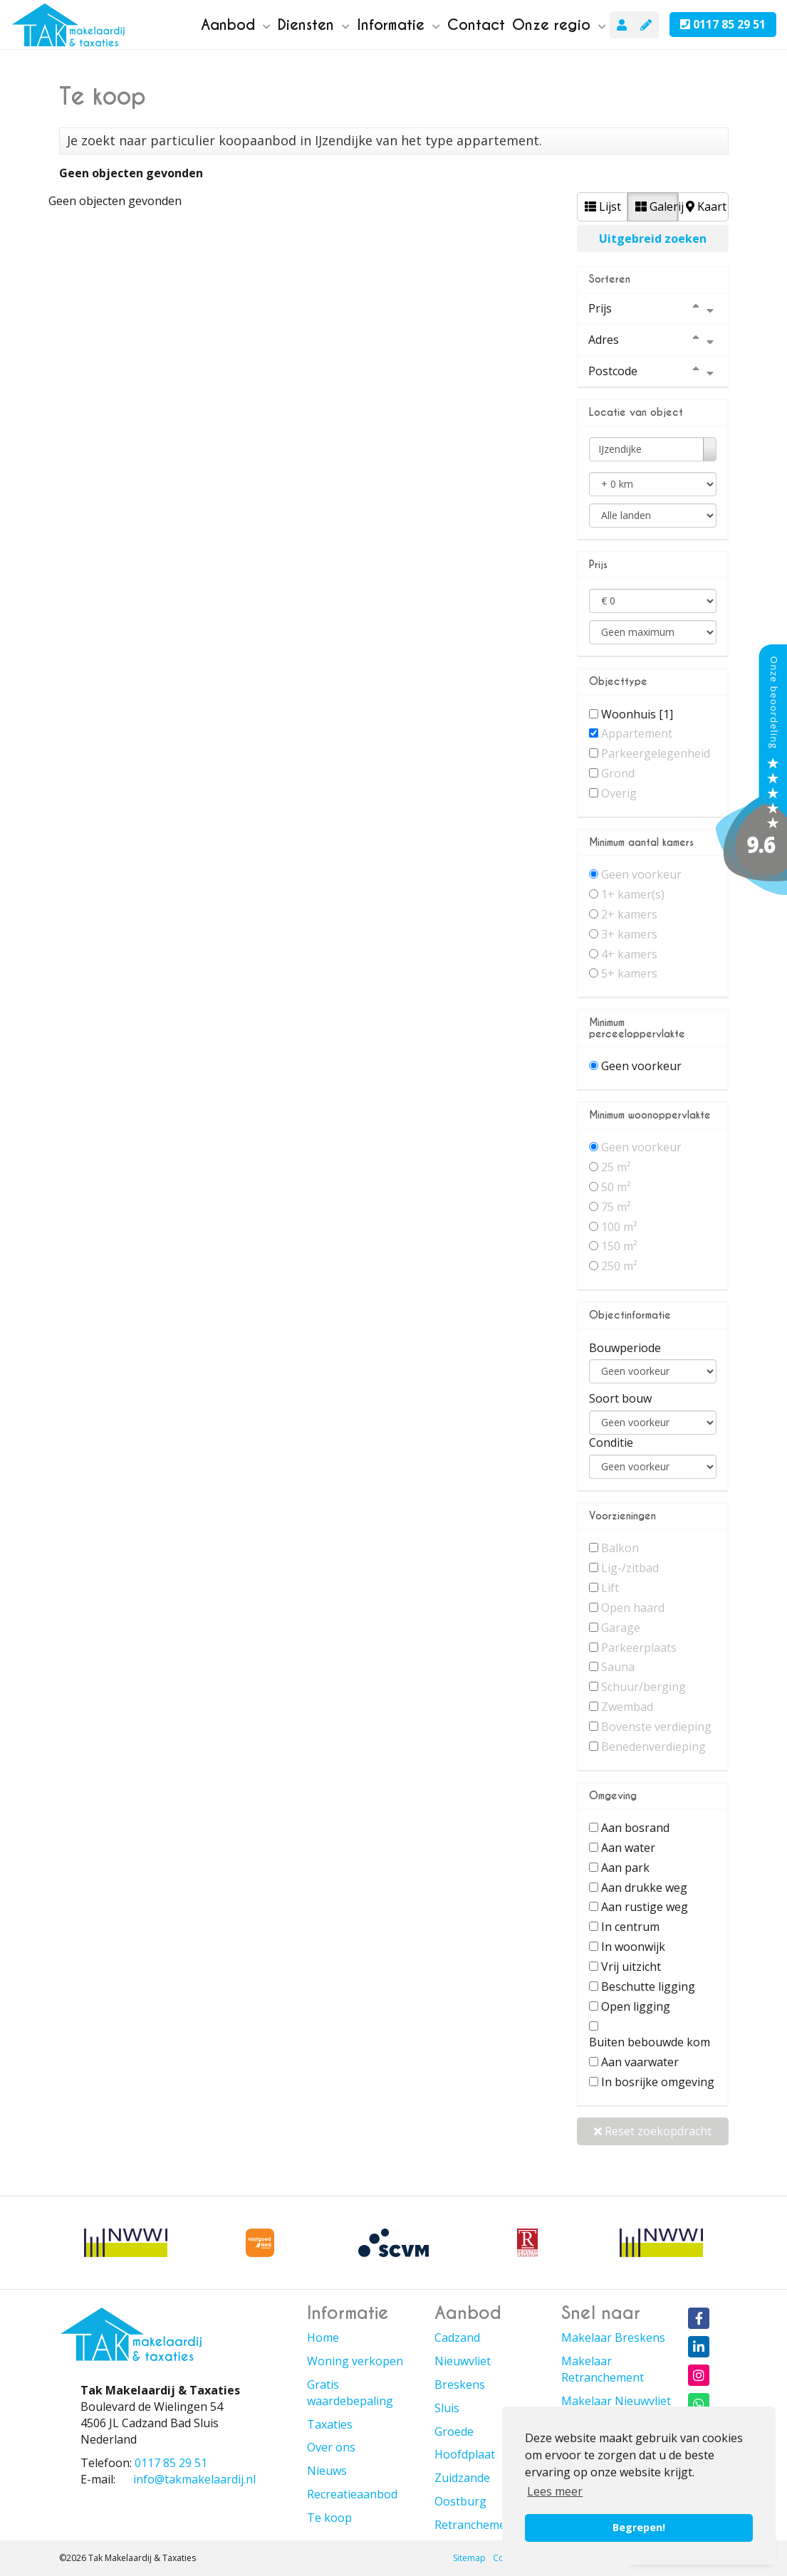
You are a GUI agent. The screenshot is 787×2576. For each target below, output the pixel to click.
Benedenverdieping (653, 1746)
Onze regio (559, 25)
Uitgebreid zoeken (653, 238)
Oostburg (460, 2501)
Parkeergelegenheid (655, 753)
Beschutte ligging (648, 1986)
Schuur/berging (643, 1687)
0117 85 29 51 (723, 24)
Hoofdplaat (464, 2454)
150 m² (619, 1246)
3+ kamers (629, 934)
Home (323, 2337)
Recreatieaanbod (352, 2494)
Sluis (446, 2408)
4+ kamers (629, 954)
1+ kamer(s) (632, 894)
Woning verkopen (355, 2361)
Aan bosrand (635, 1828)
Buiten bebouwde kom (649, 2042)
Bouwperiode (625, 1348)
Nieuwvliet (462, 2361)
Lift (610, 1588)
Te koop (329, 2517)
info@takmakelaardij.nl (194, 2479)
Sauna (618, 1667)
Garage (620, 1627)
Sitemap (469, 2558)
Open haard (632, 1608)
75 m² (616, 1207)
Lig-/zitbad (630, 1568)
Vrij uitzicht (631, 1966)
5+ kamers (629, 973)
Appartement (636, 733)
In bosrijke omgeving (657, 2082)
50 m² (616, 1187)
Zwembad (627, 1706)
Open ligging (635, 2006)
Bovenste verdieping (656, 1726)
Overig (619, 793)
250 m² (619, 1266)
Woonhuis (637, 714)
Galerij (656, 206)
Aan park (625, 1867)
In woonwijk (633, 1946)
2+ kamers (629, 914)
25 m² (616, 1167)
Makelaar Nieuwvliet (616, 2401)
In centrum (630, 1926)
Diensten (314, 25)
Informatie (398, 25)
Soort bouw (620, 1398)
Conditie (611, 1442)
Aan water (628, 1847)
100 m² (619, 1227)
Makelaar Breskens (613, 2337)
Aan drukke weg (644, 1887)
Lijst (603, 206)
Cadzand (457, 2337)
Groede (454, 2431)
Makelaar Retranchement (602, 2369)
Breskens (459, 2384)
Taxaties (330, 2424)
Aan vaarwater (640, 2062)
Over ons (331, 2447)
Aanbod (236, 25)
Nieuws (327, 2470)
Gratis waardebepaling (350, 2393)
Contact (476, 25)
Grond (618, 773)
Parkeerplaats (639, 1647)
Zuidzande (462, 2478)
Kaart (706, 206)
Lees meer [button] (555, 2491)
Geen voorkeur (641, 874)
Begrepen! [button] (639, 2527)
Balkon (620, 1548)
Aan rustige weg (644, 1907)
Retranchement (475, 2525)
